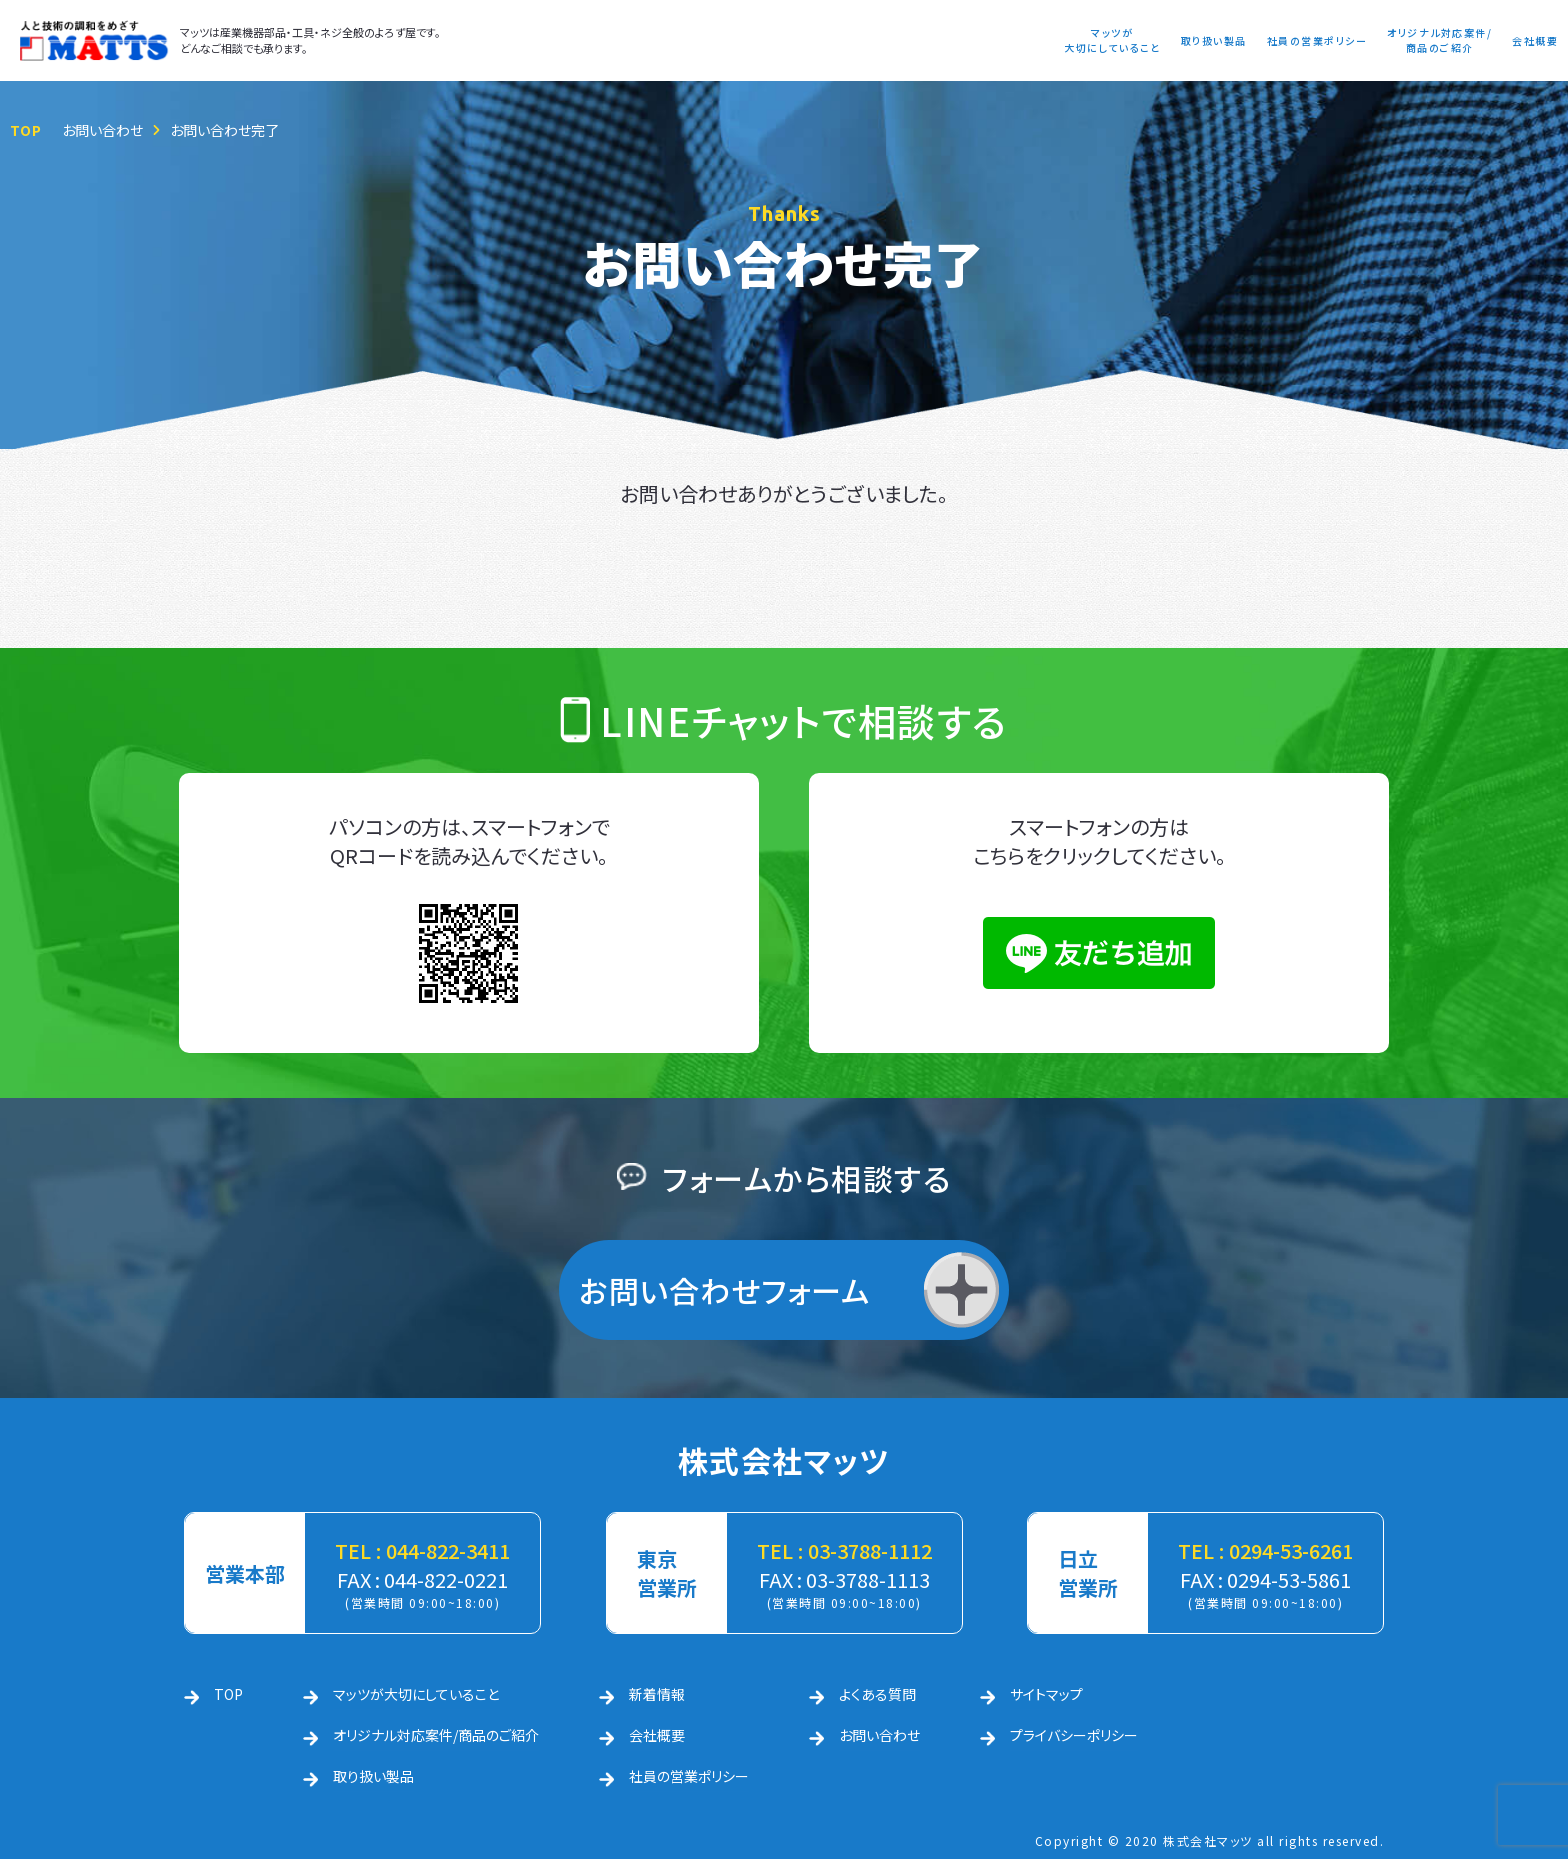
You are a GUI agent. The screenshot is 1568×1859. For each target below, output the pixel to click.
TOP (26, 130)
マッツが (1112, 40)
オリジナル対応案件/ (1439, 40)
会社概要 (1535, 40)
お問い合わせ (102, 130)
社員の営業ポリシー (1317, 40)
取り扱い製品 (1214, 40)
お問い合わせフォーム (724, 1290)
